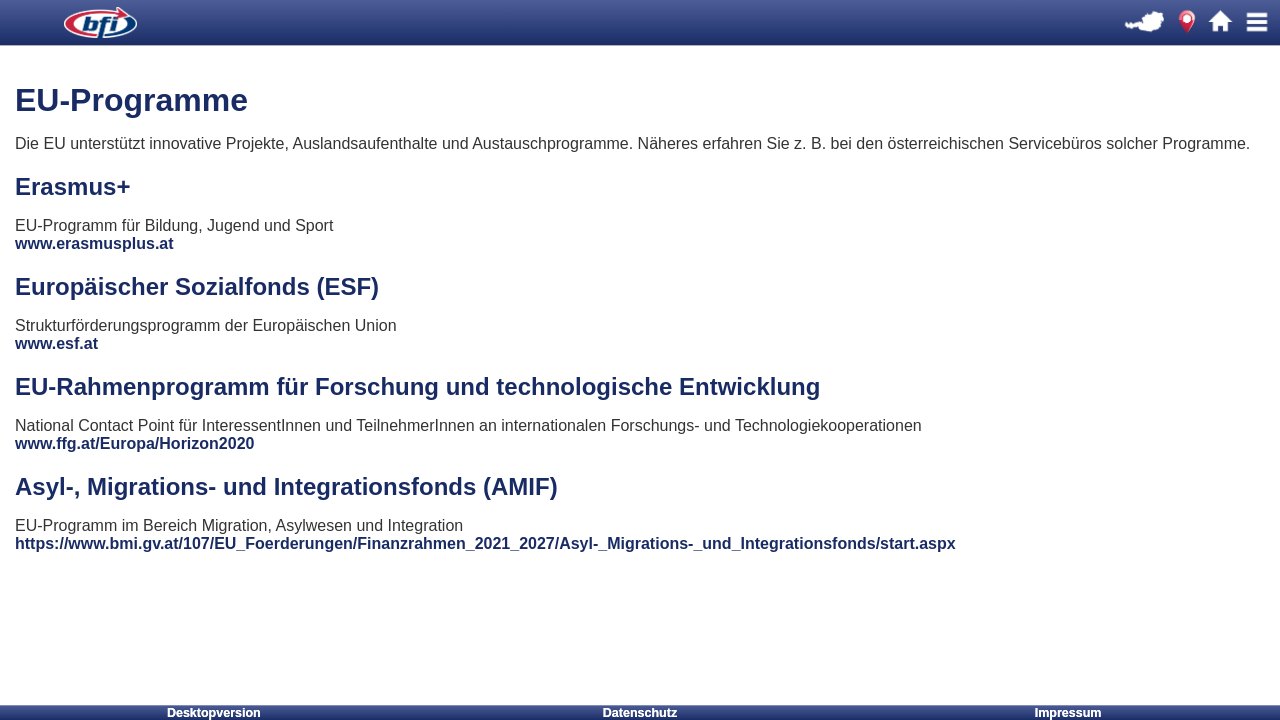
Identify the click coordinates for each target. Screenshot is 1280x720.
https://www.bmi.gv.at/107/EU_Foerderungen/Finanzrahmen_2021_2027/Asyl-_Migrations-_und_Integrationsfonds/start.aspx (485, 543)
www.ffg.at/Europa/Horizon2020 (134, 443)
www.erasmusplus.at (94, 243)
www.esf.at (56, 343)
